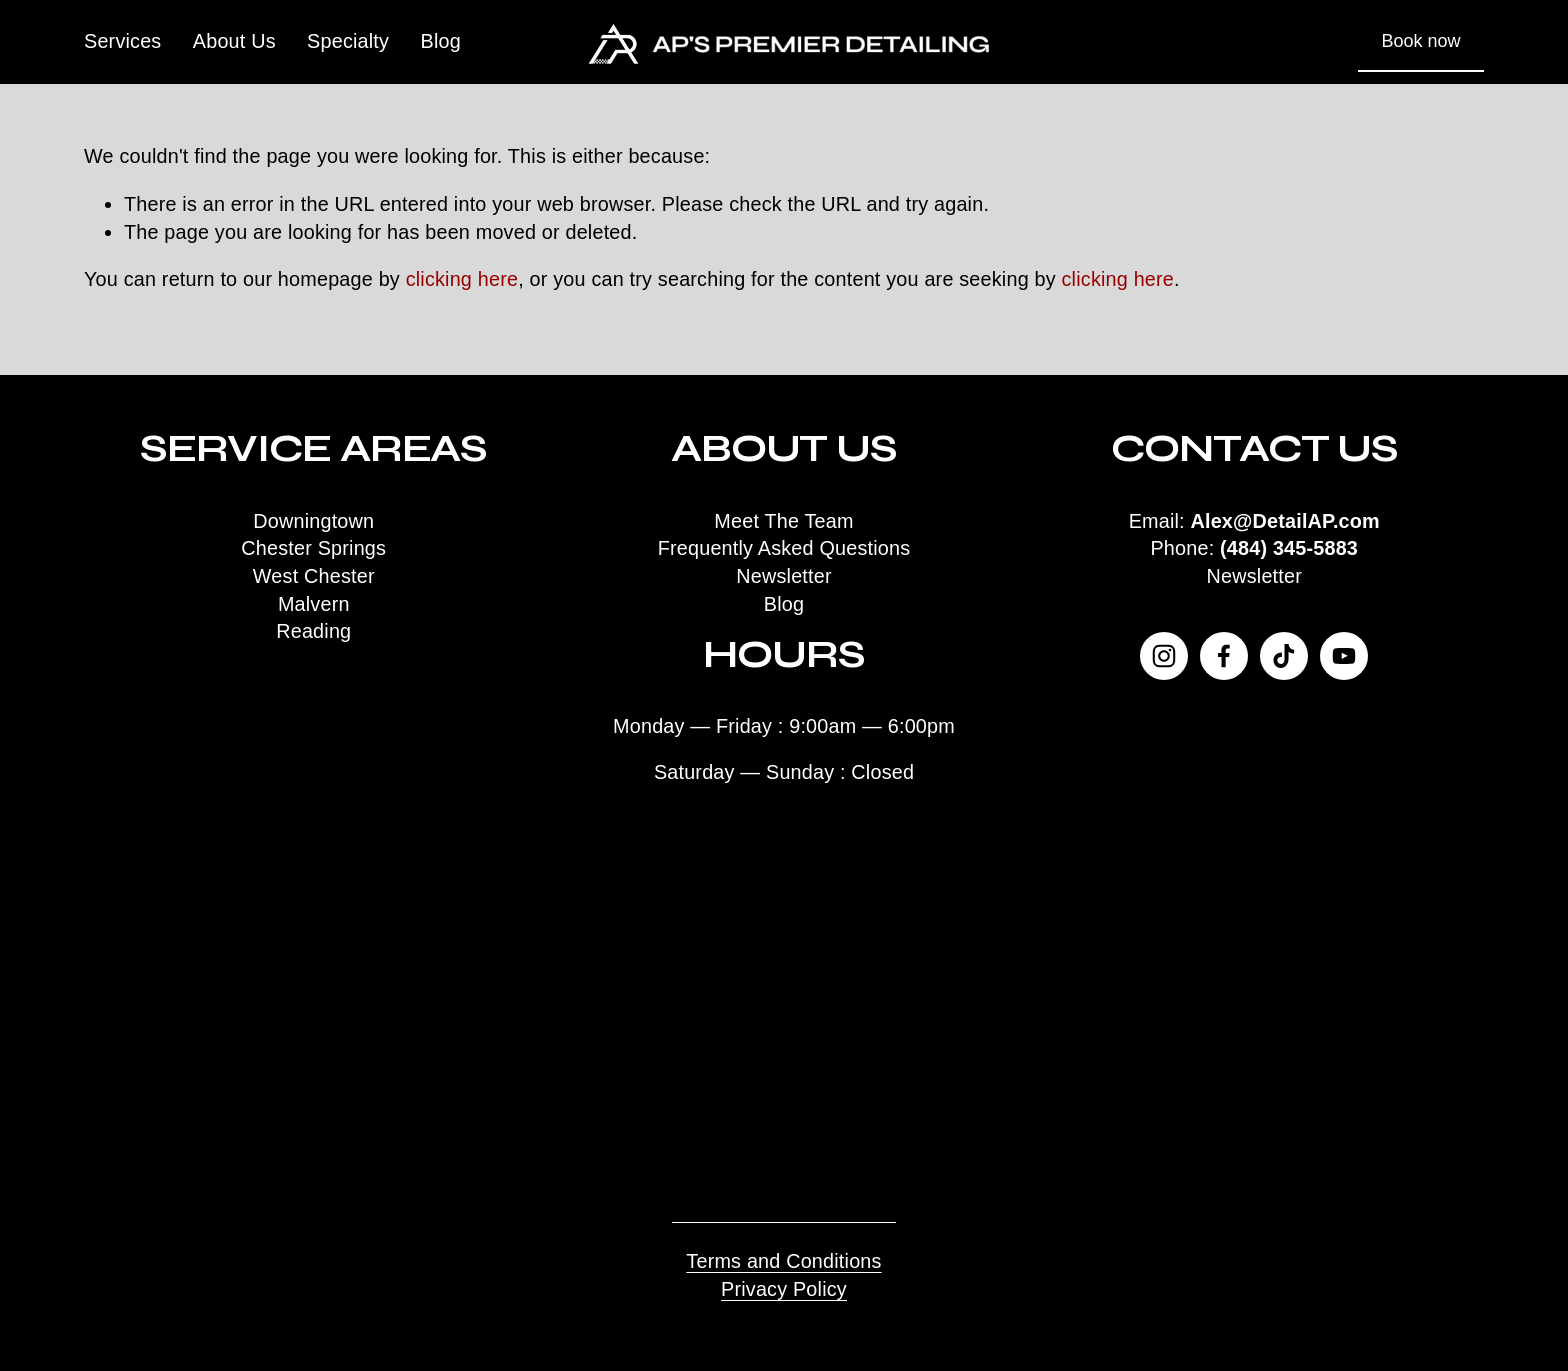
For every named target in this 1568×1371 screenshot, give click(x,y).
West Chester (314, 576)
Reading (313, 631)
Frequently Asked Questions (784, 548)
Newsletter (1254, 576)
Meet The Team (783, 521)
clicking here (462, 279)
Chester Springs (313, 548)
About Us (234, 41)
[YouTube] (1344, 656)
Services (122, 41)
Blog (441, 41)
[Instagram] (1164, 656)
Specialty (348, 41)
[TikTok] (1284, 656)
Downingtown (313, 521)
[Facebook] (1224, 656)
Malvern (314, 604)
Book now (1421, 41)
